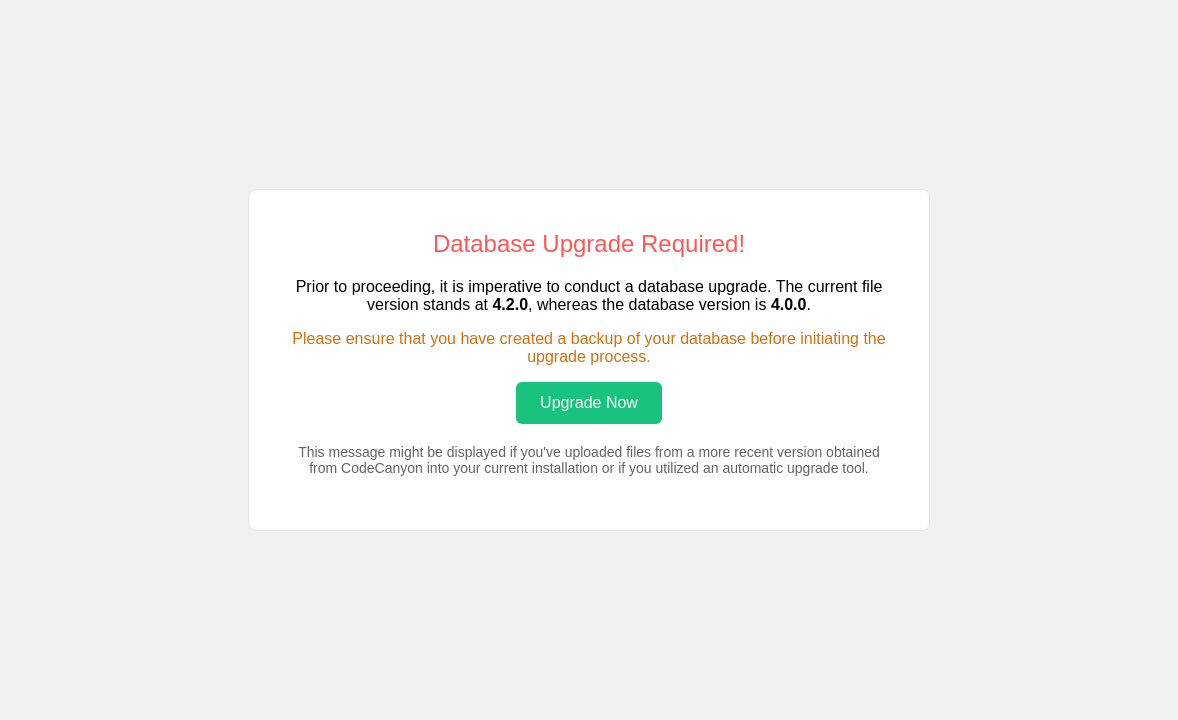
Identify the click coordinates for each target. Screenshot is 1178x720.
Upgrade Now (589, 402)
